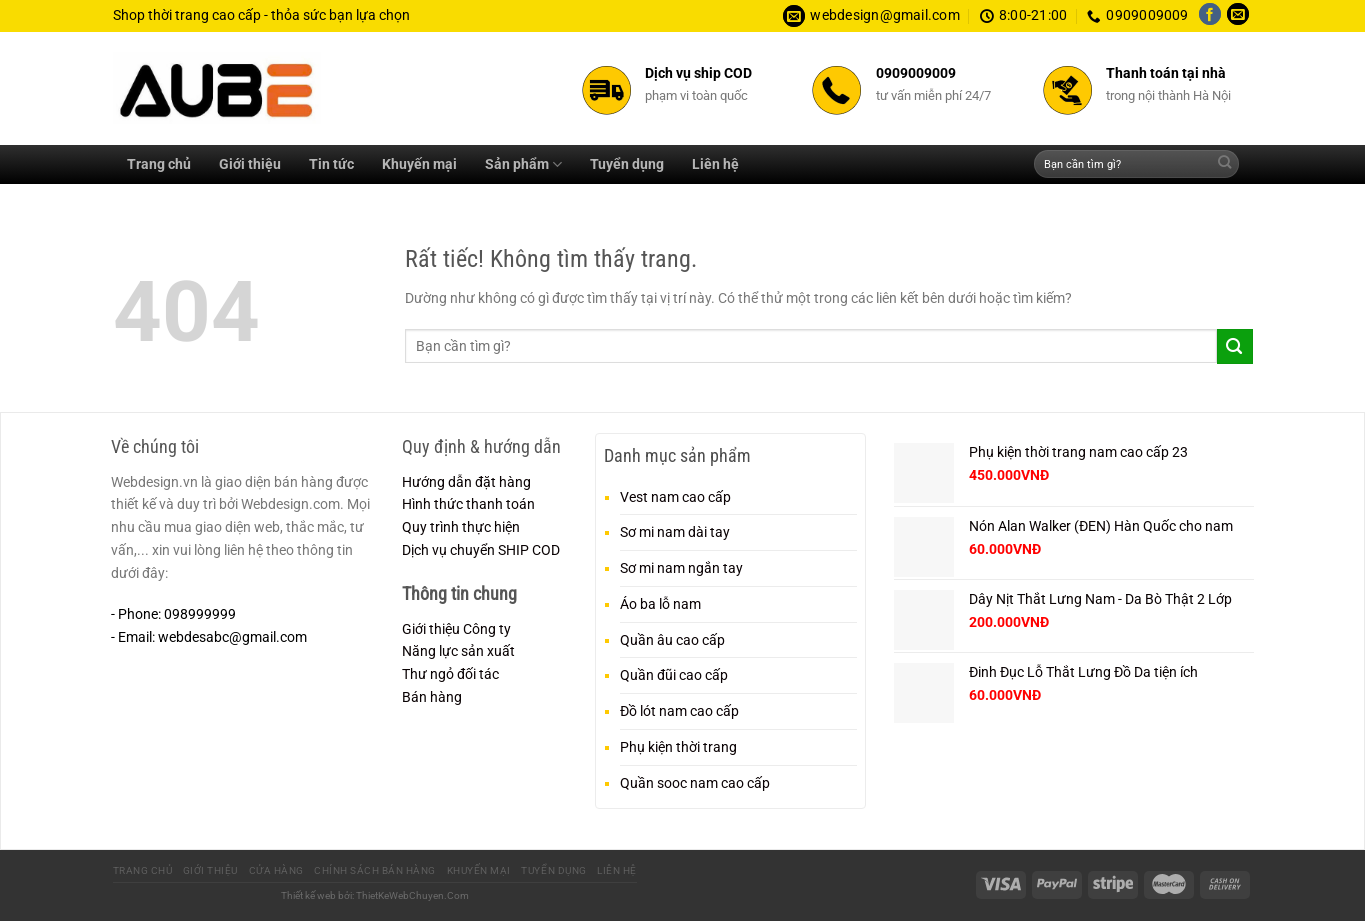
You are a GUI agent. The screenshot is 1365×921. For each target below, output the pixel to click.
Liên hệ (715, 164)
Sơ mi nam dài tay (675, 532)
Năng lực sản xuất (458, 651)
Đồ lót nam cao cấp (679, 711)
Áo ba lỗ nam (660, 604)
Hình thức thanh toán (468, 504)
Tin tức (331, 164)
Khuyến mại (419, 164)
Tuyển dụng (627, 164)
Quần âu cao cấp (672, 640)
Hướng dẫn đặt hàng (466, 482)
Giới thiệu (250, 164)
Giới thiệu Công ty (456, 629)
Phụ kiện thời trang (678, 747)
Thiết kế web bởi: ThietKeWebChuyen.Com (375, 895)
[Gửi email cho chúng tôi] (1238, 16)
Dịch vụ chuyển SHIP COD (481, 550)
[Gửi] (1224, 164)
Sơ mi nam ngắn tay (681, 568)
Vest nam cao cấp (675, 497)
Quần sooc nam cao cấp (695, 783)
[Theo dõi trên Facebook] (1210, 16)
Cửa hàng (276, 870)
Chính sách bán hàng (375, 870)
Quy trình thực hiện (461, 527)
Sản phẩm (523, 164)
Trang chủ (159, 164)
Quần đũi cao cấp (674, 675)
